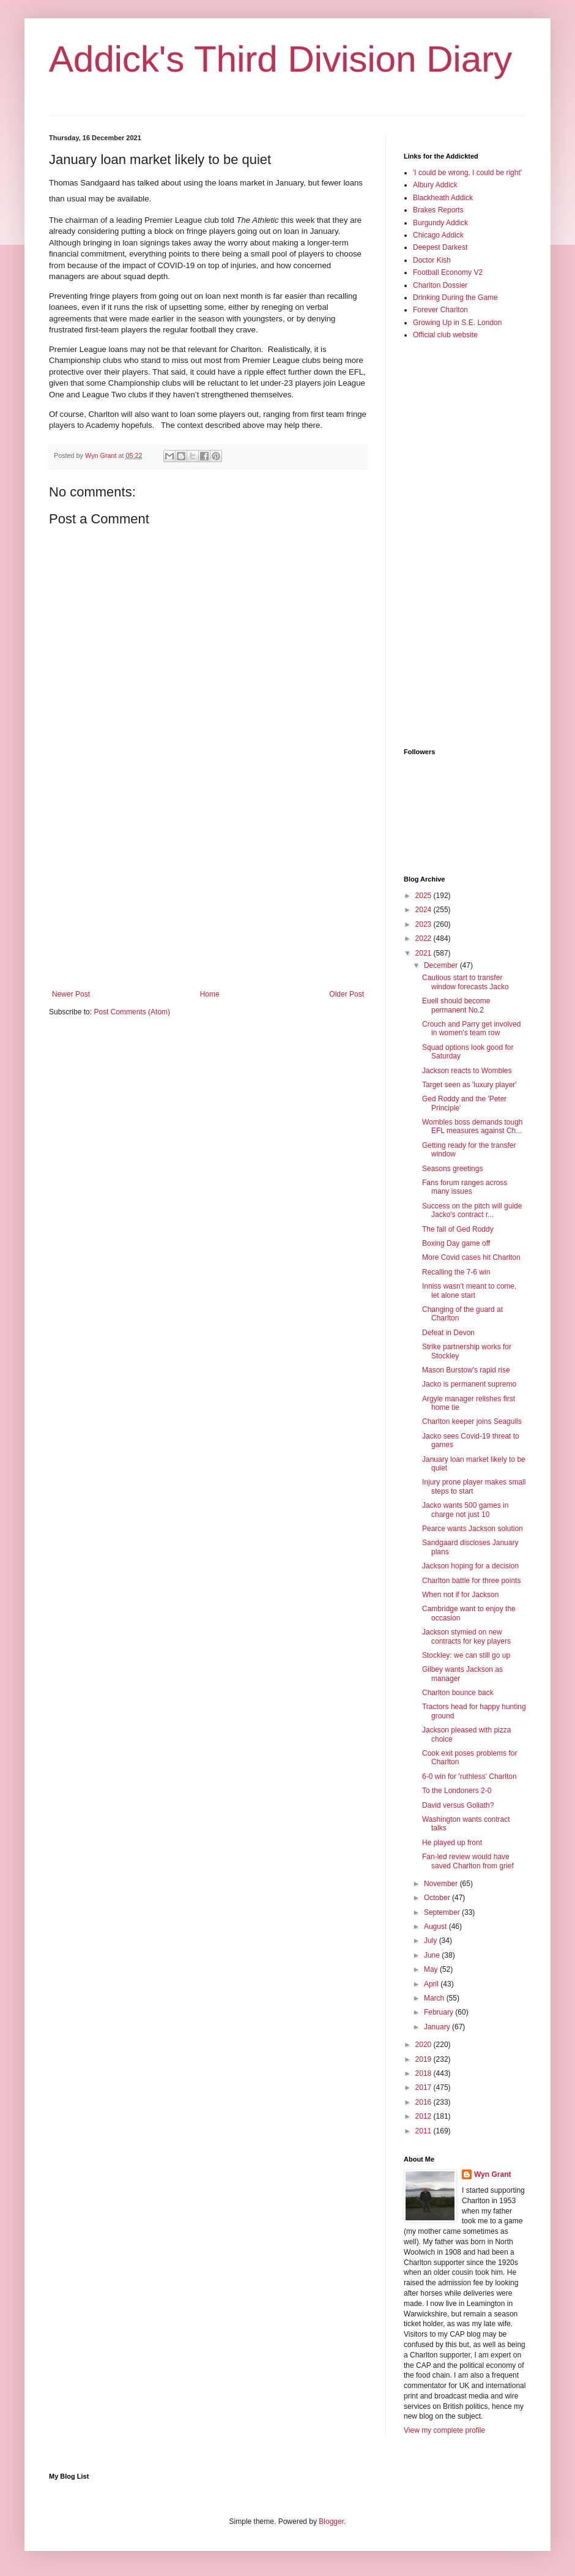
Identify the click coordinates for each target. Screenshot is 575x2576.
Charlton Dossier (440, 285)
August (436, 1926)
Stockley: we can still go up (466, 1655)
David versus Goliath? (458, 1805)
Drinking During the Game (455, 297)
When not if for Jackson (460, 1594)
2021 (424, 953)
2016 (424, 2102)
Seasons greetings (452, 1168)
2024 (424, 909)
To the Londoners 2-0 (456, 1790)
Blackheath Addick (443, 197)
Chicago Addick (438, 235)
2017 (424, 2087)
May (432, 1969)
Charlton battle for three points (471, 1580)
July (431, 1940)
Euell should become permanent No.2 (456, 1005)
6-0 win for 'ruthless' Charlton (469, 1776)
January (438, 2027)
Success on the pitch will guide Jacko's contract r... (472, 1210)
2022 (424, 938)
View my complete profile (444, 2430)
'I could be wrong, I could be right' (467, 172)
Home (210, 994)
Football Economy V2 (448, 272)
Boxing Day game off (456, 1243)
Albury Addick (435, 185)
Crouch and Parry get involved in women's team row (471, 1028)
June (433, 1955)
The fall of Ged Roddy (458, 1229)
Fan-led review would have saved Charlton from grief (468, 1861)
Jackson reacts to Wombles (467, 1070)
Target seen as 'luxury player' (469, 1084)
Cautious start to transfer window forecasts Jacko (465, 981)
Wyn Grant (492, 2174)
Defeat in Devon (448, 1332)
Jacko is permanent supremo (469, 1384)
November (442, 1883)
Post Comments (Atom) (132, 1012)
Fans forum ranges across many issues (464, 1187)
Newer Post (71, 994)
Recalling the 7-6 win (456, 1272)
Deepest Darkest (440, 247)
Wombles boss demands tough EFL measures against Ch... (472, 1126)
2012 (424, 2116)
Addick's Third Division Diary (280, 59)
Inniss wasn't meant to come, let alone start (469, 1290)
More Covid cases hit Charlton (471, 1257)
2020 (424, 2044)
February (439, 2012)
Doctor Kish (432, 260)
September (443, 1912)
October (438, 1897)
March (435, 1998)
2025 (424, 895)
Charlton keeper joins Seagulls (472, 1421)
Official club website (445, 335)
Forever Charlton (440, 309)
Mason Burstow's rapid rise (466, 1370)
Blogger (331, 2521)
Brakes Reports (438, 210)
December (442, 965)
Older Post (346, 994)
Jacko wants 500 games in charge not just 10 (465, 1509)
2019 (424, 2059)
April (432, 1984)
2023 (424, 924)
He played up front (452, 1842)
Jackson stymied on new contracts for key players (466, 1636)
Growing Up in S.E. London (457, 322)
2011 (424, 2131)
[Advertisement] (208, 889)
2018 (424, 2073)
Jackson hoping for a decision (470, 1566)
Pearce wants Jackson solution (472, 1528)
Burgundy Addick (440, 223)
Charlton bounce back (458, 1692)
